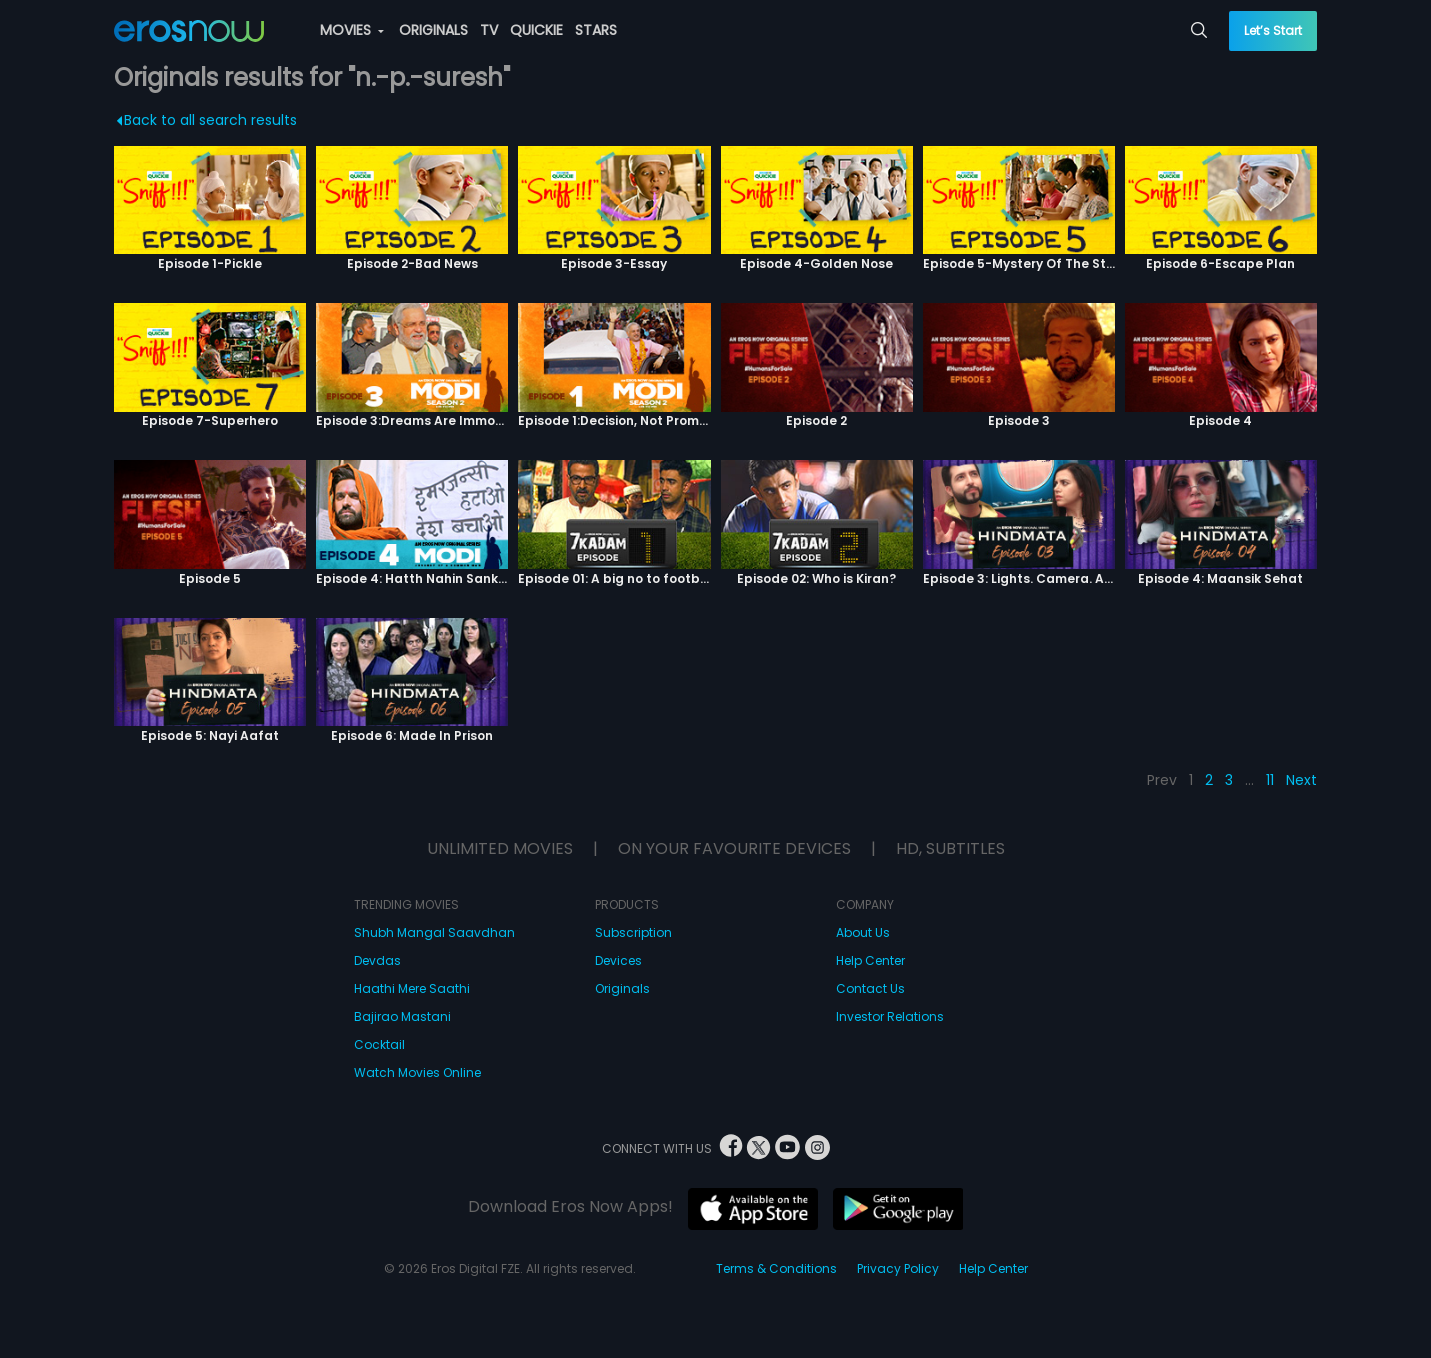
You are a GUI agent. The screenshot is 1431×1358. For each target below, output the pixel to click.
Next (1301, 780)
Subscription (633, 932)
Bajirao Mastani (402, 1016)
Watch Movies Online (417, 1072)
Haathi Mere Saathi (412, 988)
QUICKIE (536, 30)
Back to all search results (207, 120)
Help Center (870, 960)
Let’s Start (1273, 30)
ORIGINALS (433, 30)
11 (1270, 780)
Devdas (377, 960)
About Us (863, 932)
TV (489, 30)
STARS (596, 30)
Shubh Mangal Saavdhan (434, 932)
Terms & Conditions (776, 1268)
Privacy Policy (898, 1268)
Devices (618, 960)
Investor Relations (890, 1016)
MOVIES (352, 30)
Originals (622, 988)
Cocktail (379, 1044)
